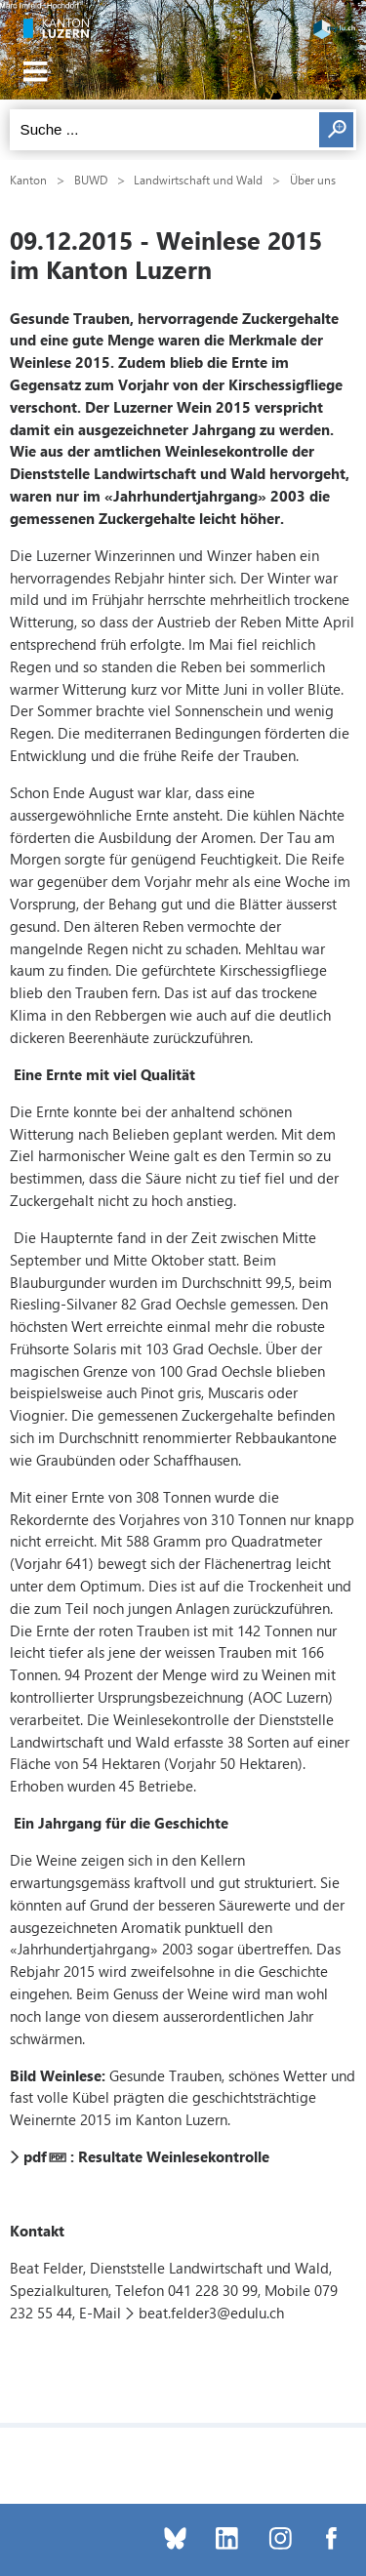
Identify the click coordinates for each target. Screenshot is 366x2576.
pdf (35, 2156)
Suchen (336, 129)
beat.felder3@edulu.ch (211, 2312)
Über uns (313, 179)
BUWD (90, 179)
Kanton (28, 179)
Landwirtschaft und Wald (198, 179)
